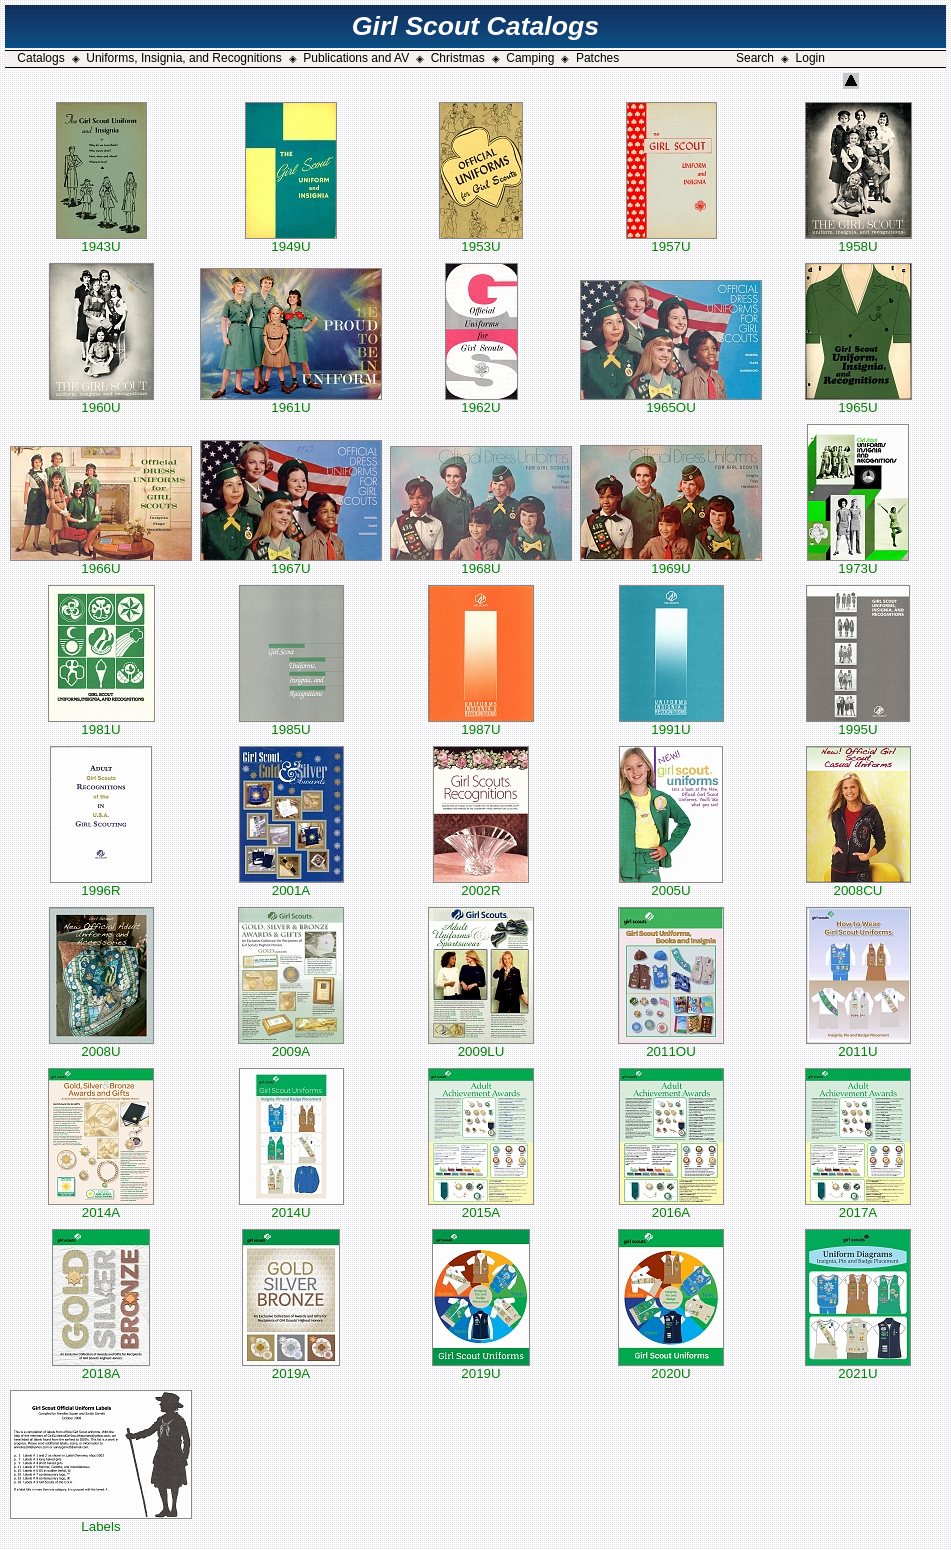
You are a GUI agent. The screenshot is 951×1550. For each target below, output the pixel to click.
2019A (291, 1367)
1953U (481, 240)
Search (755, 58)
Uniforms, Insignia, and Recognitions (183, 58)
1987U (481, 723)
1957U (671, 240)
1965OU (671, 401)
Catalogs (40, 58)
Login (810, 58)
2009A (291, 1045)
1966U (101, 562)
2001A (291, 884)
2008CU (858, 884)
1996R (101, 884)
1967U (291, 562)
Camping (530, 58)
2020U (671, 1367)
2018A (101, 1367)
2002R (481, 884)
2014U (291, 1206)
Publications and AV (356, 58)
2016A (671, 1206)
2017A (858, 1206)
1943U (101, 240)
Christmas (458, 58)
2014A (101, 1206)
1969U (671, 562)
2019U (481, 1367)
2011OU (671, 1045)
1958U (858, 240)
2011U (858, 1045)
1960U (101, 401)
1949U (291, 240)
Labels (101, 1520)
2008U (101, 1045)
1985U (291, 723)
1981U (101, 723)
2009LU (481, 1045)
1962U (481, 401)
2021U (858, 1367)
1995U (858, 723)
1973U (858, 562)
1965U (858, 401)
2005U (671, 884)
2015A (481, 1206)
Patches (597, 58)
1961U (291, 401)
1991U (671, 723)
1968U (481, 562)
